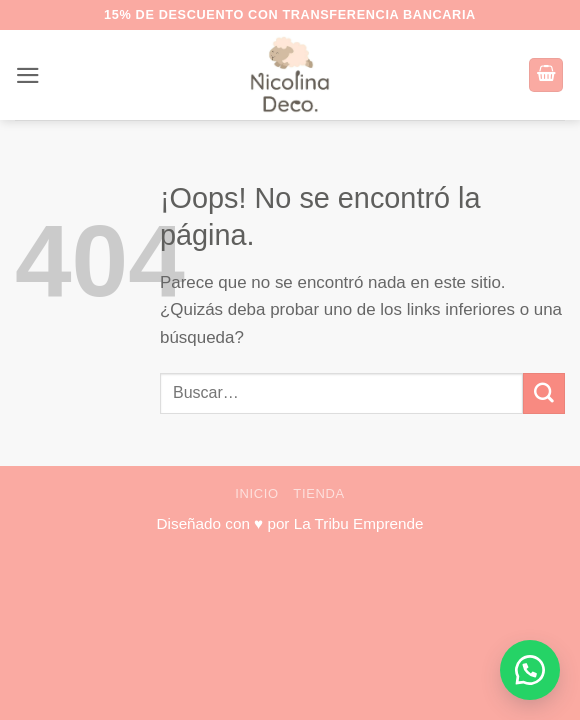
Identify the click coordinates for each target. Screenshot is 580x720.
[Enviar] (544, 393)
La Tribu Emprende (359, 523)
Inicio (257, 493)
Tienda (318, 493)
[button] (28, 75)
